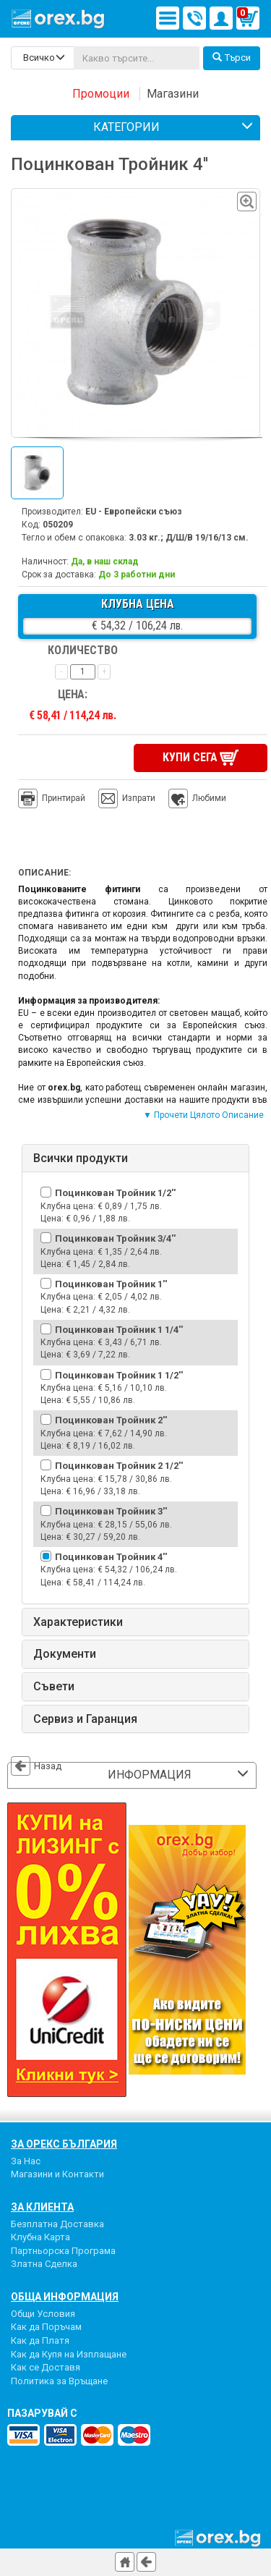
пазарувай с (42, 2412)
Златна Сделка (44, 2262)
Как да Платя (40, 2339)
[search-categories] (42, 57)
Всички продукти (80, 1156)
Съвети (53, 1685)
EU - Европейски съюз (133, 512)
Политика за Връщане (59, 2379)
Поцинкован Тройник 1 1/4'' (119, 1327)
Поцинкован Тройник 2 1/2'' (119, 1464)
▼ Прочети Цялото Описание (203, 1114)
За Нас (25, 2158)
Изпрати (138, 797)
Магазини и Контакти (57, 2172)
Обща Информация (65, 2295)
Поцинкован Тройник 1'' (111, 1282)
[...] (136, 57)
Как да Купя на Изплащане (68, 2352)
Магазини (173, 94)
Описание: (44, 871)
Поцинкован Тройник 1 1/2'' (119, 1373)
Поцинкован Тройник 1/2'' (115, 1191)
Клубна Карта (40, 2235)
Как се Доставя (45, 2365)
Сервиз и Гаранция (85, 1717)
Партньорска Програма (63, 2249)
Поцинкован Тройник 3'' (111, 1509)
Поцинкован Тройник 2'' (111, 1418)
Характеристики (78, 1620)
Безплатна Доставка (57, 2221)
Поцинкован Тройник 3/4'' (115, 1237)
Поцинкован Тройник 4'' (111, 1555)
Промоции (100, 94)
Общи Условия (43, 2312)
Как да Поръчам (46, 2325)
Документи (64, 1652)
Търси (231, 57)
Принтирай (51, 797)
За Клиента (42, 2205)
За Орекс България (64, 2142)
